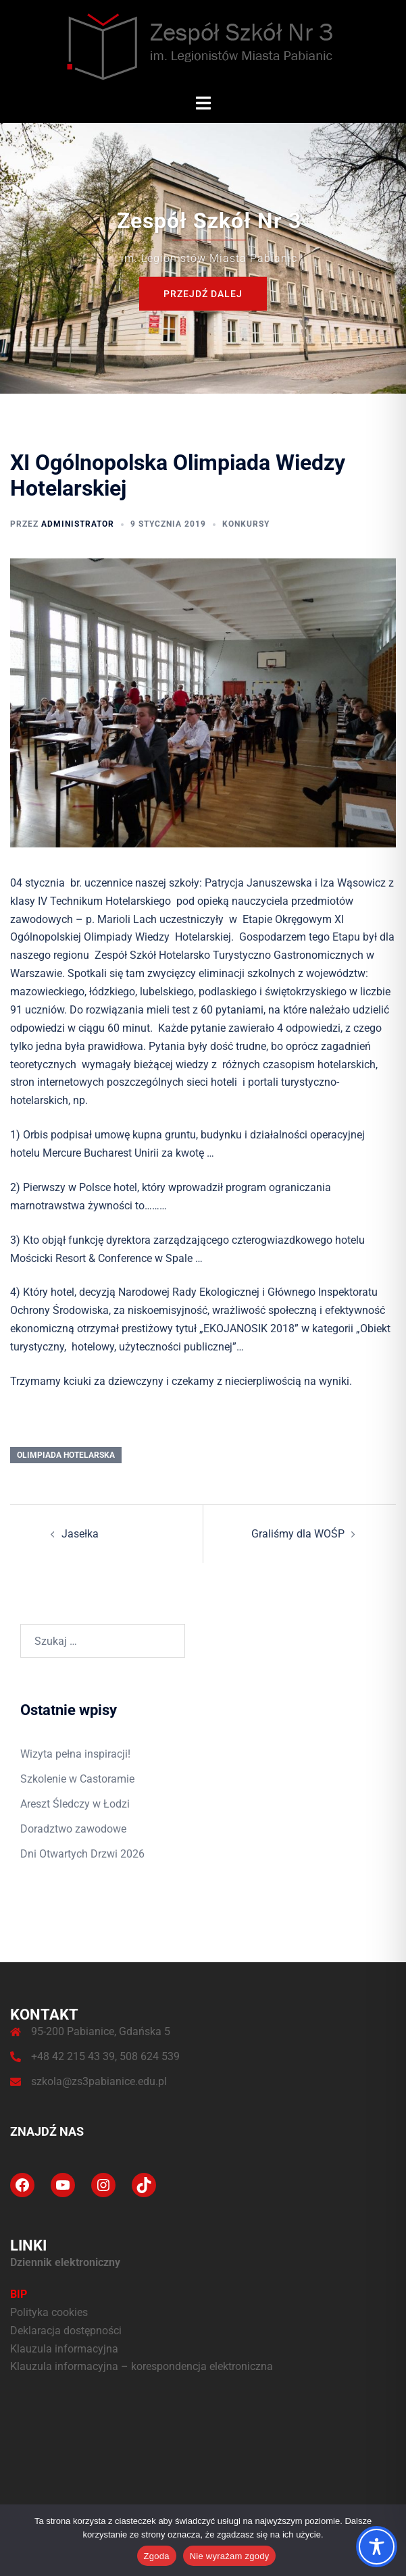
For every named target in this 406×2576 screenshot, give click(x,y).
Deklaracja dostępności (66, 2330)
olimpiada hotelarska (66, 1455)
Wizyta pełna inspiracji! (75, 1753)
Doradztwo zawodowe (73, 1828)
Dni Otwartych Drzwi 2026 (82, 1853)
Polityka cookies (49, 2312)
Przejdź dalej (203, 293)
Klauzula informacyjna (64, 2348)
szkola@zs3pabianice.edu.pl (99, 2081)
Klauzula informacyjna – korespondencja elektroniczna (141, 2366)
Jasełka (80, 1533)
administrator (77, 524)
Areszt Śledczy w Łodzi (75, 1803)
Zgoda (157, 2556)
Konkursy (246, 524)
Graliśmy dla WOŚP (298, 1533)
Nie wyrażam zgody (230, 2556)
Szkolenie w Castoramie (77, 1778)
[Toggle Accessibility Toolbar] (376, 2546)
